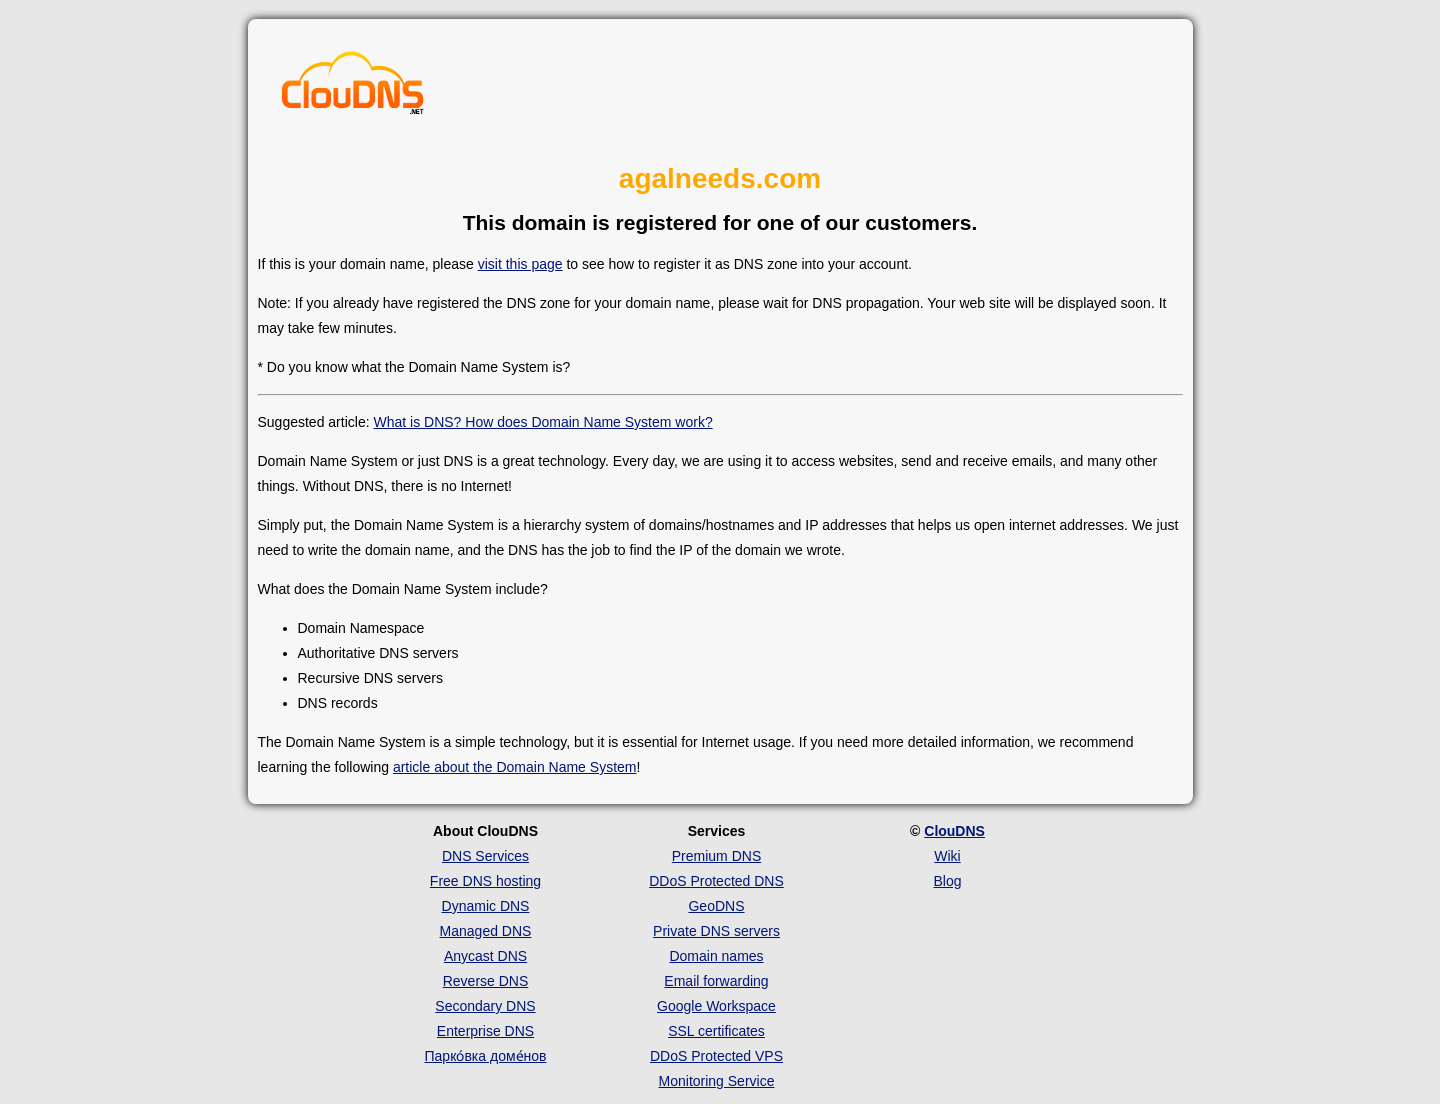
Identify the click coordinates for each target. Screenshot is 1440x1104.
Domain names (716, 956)
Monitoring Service (717, 1081)
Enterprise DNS (485, 1031)
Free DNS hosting (485, 881)
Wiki (947, 856)
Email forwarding (716, 981)
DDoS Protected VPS (716, 1056)
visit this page (520, 264)
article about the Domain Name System (515, 767)
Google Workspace (716, 1006)
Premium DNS (716, 856)
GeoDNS (716, 906)
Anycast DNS (485, 956)
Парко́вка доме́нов (486, 1056)
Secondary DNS (485, 1006)
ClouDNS (954, 831)
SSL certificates (716, 1031)
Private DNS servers (716, 931)
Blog (947, 881)
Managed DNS (486, 931)
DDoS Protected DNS (716, 881)
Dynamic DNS (486, 906)
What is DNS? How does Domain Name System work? (542, 422)
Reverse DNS (486, 981)
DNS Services (485, 856)
